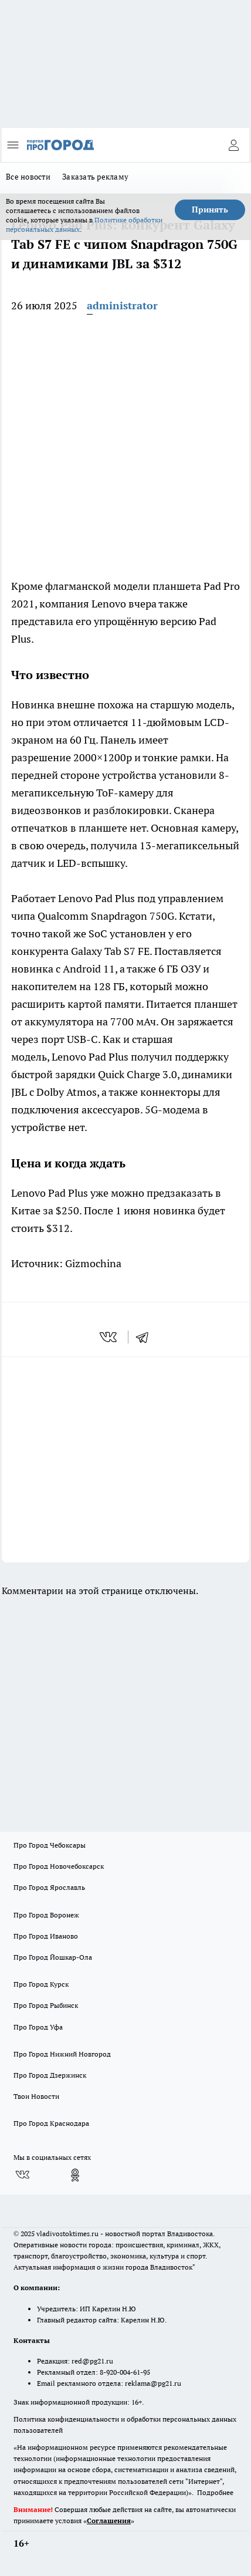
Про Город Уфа (38, 2027)
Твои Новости (36, 2096)
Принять (210, 209)
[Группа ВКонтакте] (22, 2175)
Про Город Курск (41, 1984)
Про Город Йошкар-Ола (52, 1957)
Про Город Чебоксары (49, 1845)
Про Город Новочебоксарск (58, 1866)
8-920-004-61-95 (125, 2372)
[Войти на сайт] (233, 145)
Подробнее (215, 2492)
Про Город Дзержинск (49, 2075)
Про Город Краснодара (51, 2123)
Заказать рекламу (95, 176)
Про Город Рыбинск (45, 2005)
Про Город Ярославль (49, 1887)
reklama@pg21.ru (153, 2383)
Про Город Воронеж (46, 1914)
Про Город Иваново (45, 1936)
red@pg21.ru (92, 2360)
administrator (122, 305)
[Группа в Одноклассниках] (75, 2175)
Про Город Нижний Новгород (62, 2054)
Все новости (28, 176)
